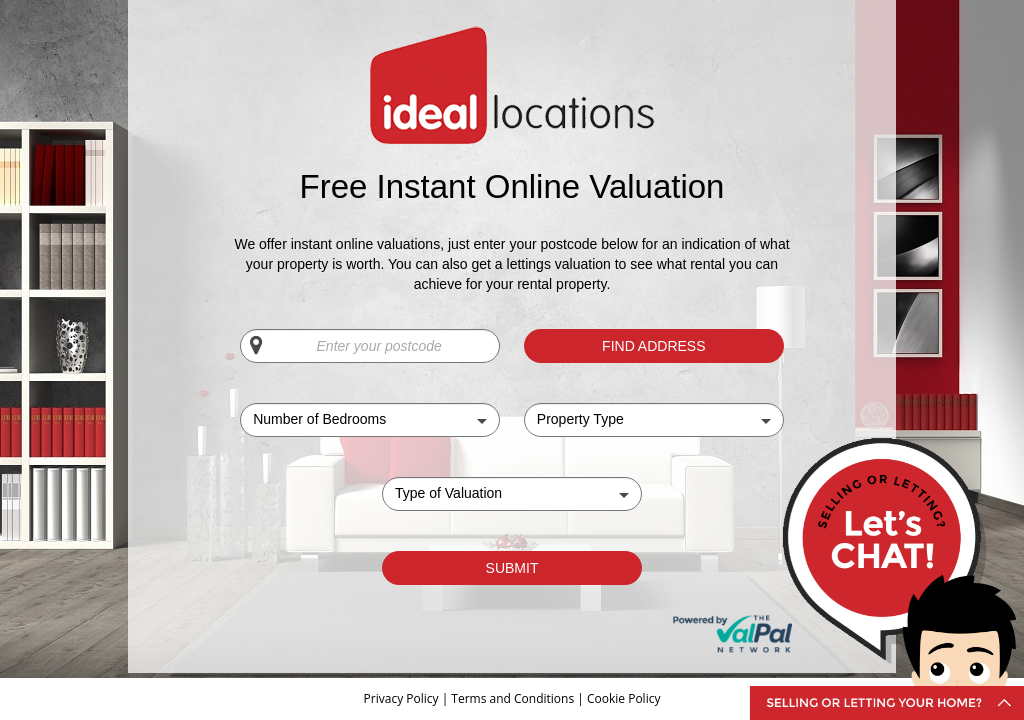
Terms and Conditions (512, 698)
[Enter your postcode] (370, 346)
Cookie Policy (623, 698)
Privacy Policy (403, 698)
